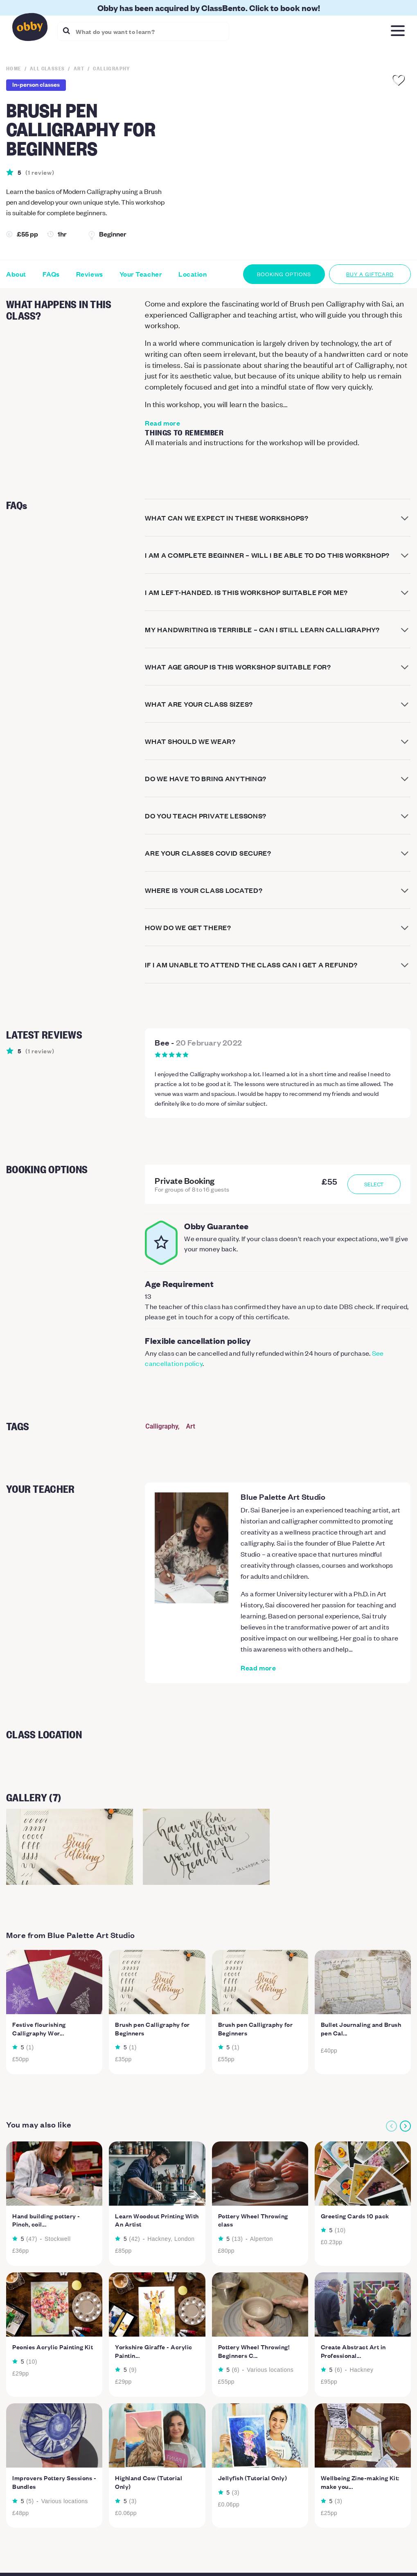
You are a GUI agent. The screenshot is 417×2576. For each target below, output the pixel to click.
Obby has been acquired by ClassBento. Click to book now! (208, 7)
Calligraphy (161, 1426)
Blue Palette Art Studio (283, 1496)
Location (192, 274)
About (16, 274)
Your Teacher (140, 274)
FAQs (51, 274)
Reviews (89, 274)
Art (190, 1426)
